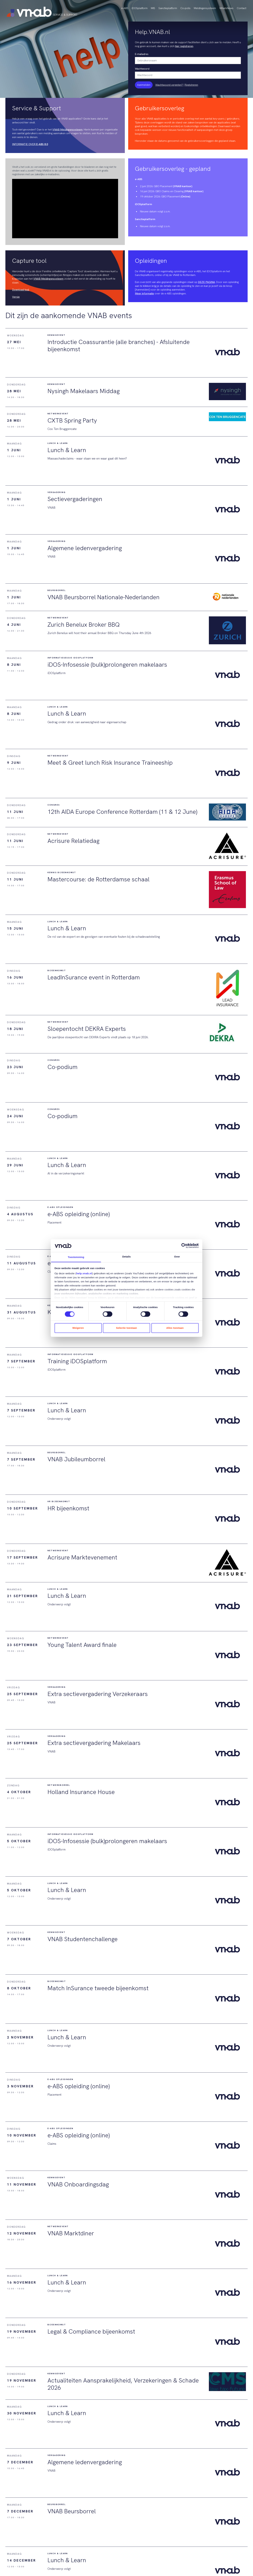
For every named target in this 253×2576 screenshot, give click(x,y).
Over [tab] (177, 1256)
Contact (241, 8)
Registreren (191, 85)
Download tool (20, 289)
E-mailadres (141, 54)
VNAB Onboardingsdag (78, 2184)
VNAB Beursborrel (72, 2511)
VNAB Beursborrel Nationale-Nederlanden (104, 597)
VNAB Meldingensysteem (67, 129)
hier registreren (184, 46)
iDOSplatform (140, 8)
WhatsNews (226, 8)
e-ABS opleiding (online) (79, 1214)
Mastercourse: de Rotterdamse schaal (98, 879)
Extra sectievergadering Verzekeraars (98, 1694)
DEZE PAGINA (206, 282)
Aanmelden (143, 85)
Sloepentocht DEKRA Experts (87, 1029)
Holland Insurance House (81, 1792)
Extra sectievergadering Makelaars (94, 1743)
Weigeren (78, 1328)
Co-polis (185, 8)
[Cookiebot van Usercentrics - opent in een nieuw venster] (184, 1245)
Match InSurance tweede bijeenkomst (98, 1988)
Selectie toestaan (126, 1328)
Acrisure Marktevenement (82, 1557)
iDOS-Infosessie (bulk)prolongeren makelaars (107, 665)
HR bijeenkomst (68, 1508)
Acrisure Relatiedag (73, 841)
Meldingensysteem (205, 8)
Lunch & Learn (67, 450)
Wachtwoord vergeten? (169, 85)
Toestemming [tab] (76, 1257)
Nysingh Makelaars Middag (84, 391)
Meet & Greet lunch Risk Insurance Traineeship (110, 763)
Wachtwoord (142, 68)
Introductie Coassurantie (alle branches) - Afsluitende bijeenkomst (119, 345)
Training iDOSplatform (77, 1361)
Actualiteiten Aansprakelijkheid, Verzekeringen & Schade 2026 (123, 2384)
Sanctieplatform (168, 8)
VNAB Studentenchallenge (83, 1939)
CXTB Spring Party (72, 420)
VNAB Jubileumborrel (76, 1459)
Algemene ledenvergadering (85, 548)
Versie (16, 297)
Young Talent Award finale (82, 1645)
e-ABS (124, 8)
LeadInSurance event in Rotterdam (94, 977)
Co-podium (62, 1067)
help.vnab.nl (84, 1273)
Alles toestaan (175, 1328)
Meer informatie (144, 293)
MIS (153, 8)
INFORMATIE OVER (30, 144)
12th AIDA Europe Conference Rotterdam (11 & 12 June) (122, 812)
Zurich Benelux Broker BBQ (84, 624)
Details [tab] (126, 1256)
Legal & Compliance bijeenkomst (91, 2331)
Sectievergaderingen (75, 499)
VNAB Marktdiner (71, 2233)
